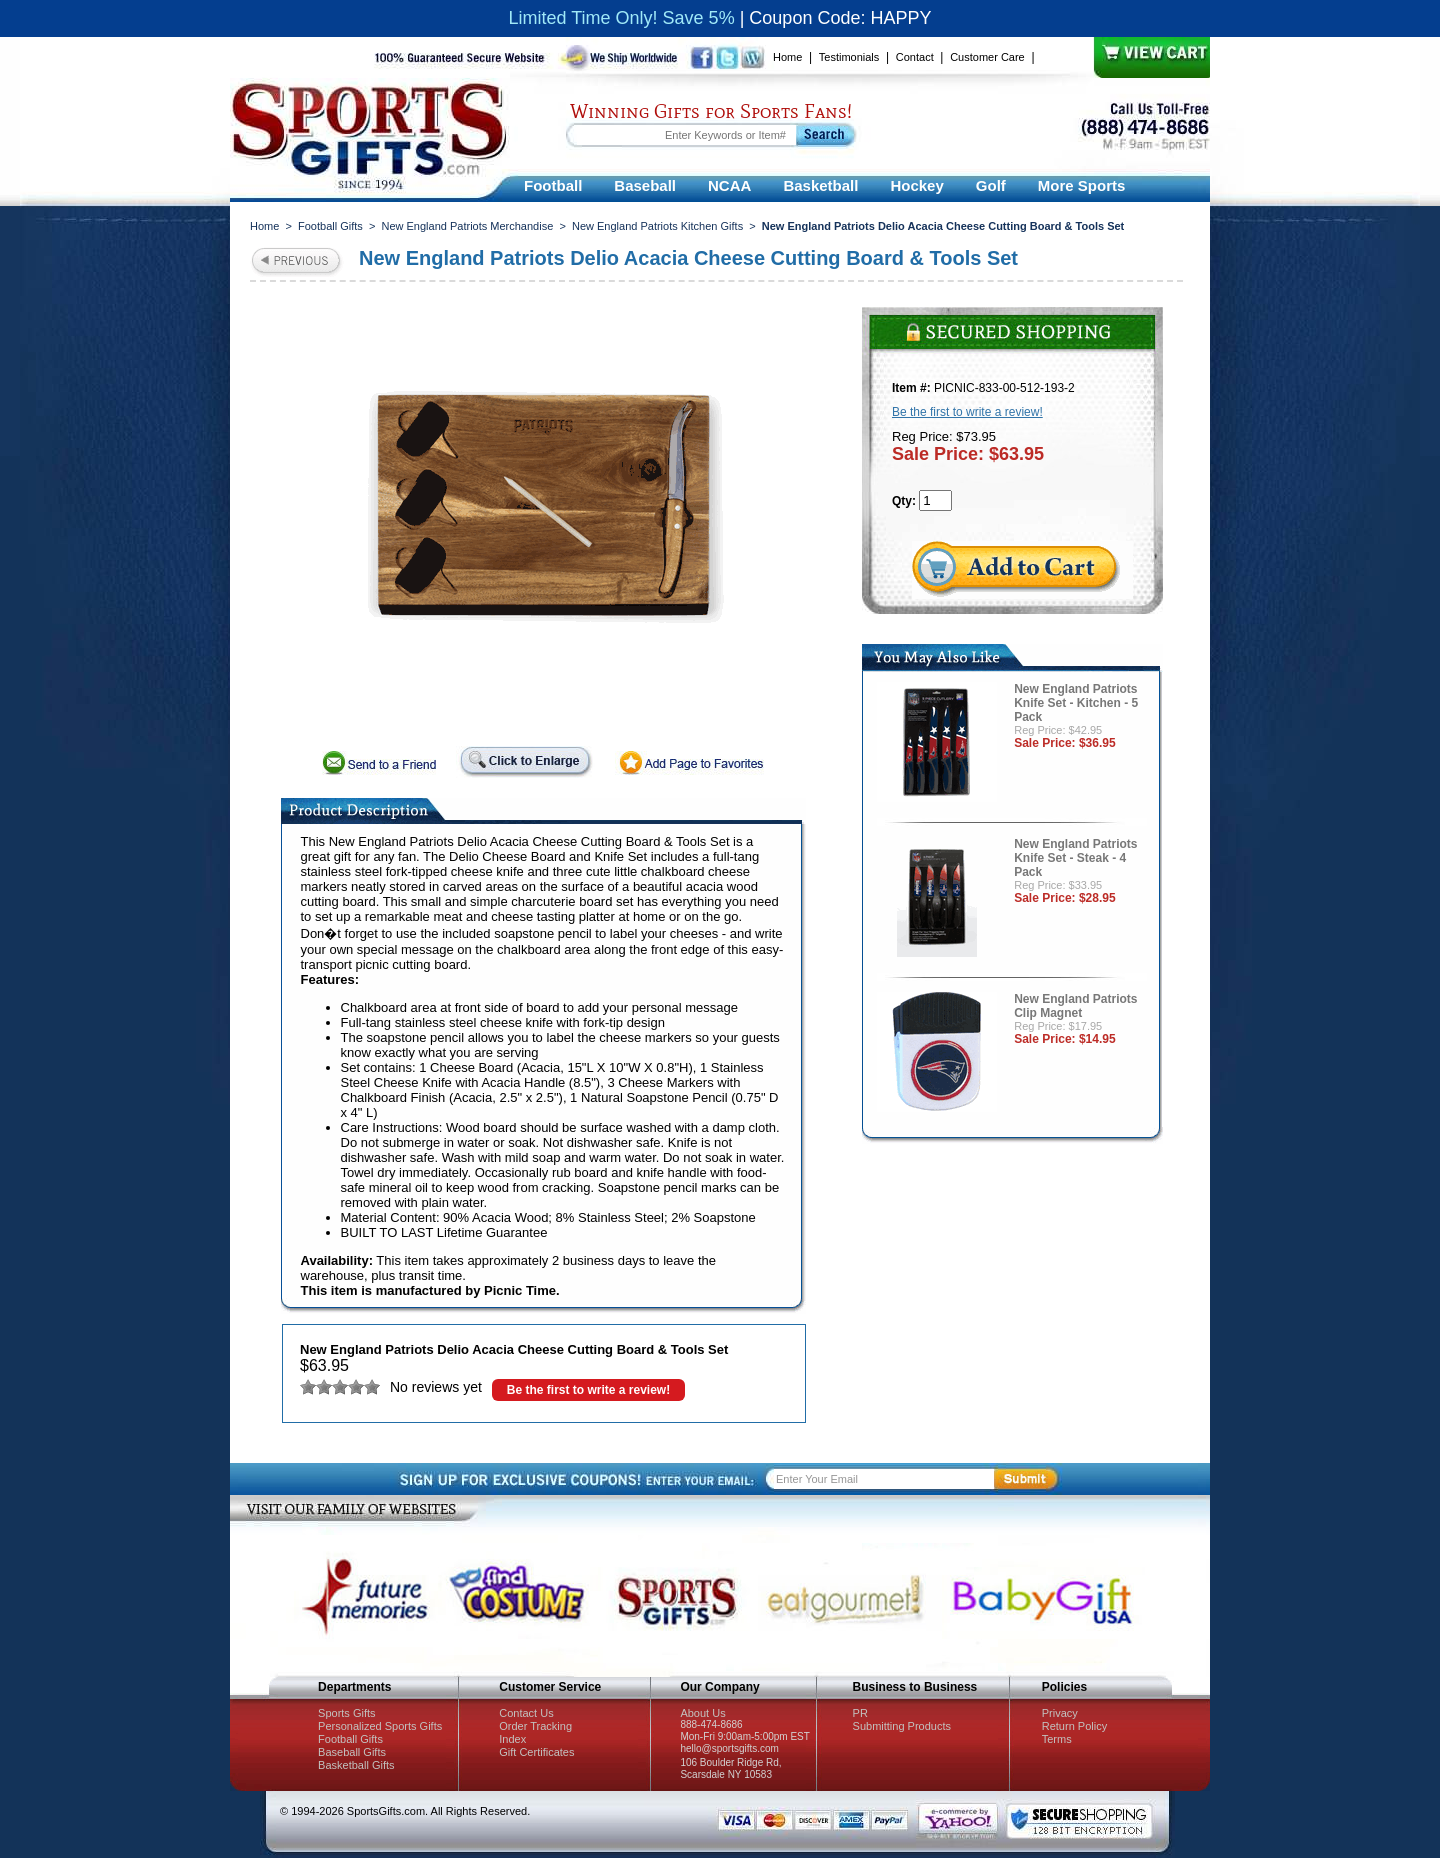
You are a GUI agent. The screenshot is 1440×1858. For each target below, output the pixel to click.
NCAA (729, 185)
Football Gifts (330, 226)
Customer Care (987, 57)
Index (512, 1739)
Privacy (1060, 1713)
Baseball (645, 185)
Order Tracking (535, 1726)
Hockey (916, 185)
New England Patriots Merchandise (467, 226)
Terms (1057, 1739)
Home (787, 57)
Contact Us (526, 1713)
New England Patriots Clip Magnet (1075, 1006)
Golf (991, 185)
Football (553, 185)
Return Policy (1074, 1726)
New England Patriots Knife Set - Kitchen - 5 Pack (1076, 703)
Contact (915, 57)
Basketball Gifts (356, 1765)
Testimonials (849, 57)
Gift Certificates (536, 1752)
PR (860, 1713)
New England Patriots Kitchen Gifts (657, 226)
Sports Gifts (346, 1713)
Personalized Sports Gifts (380, 1726)
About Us (702, 1713)
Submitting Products (902, 1726)
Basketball (820, 185)
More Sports (1082, 185)
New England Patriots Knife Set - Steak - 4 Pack (1075, 858)
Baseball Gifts (352, 1752)
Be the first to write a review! (588, 1390)
